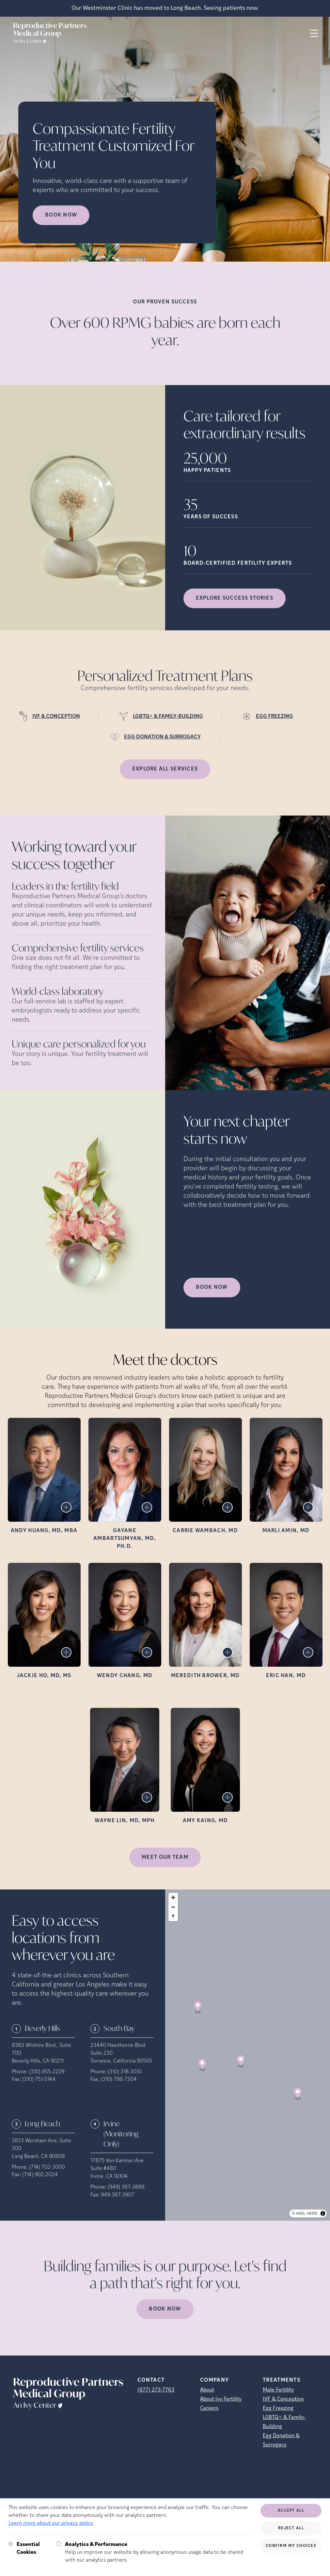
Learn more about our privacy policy (50, 2523)
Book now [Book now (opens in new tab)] (61, 215)
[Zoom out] (173, 1907)
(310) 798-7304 (119, 2079)
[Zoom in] (173, 1897)
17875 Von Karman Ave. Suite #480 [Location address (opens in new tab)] (117, 2164)
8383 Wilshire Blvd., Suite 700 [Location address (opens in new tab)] (41, 2049)
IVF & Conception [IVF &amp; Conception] (283, 2399)
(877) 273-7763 (155, 2390)
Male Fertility (278, 2390)
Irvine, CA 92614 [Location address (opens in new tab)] (109, 2176)
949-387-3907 (117, 2195)
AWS (300, 2213)
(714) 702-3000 (47, 2167)
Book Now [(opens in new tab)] (212, 1287)
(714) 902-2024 (40, 2175)
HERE (312, 2213)
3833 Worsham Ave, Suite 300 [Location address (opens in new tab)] (41, 2144)
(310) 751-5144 (38, 2079)
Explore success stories (234, 598)
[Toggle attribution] (323, 2213)
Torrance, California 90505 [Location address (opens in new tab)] (121, 2061)
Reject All (291, 2528)
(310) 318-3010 (125, 2072)
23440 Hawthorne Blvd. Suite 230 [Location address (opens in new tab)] (118, 2049)
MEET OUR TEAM (165, 1857)
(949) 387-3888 (126, 2187)
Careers (209, 2408)
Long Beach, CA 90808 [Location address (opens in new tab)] (38, 2156)
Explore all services (165, 769)
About (207, 2390)
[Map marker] (197, 2007)
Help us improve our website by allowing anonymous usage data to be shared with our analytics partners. (159, 2552)
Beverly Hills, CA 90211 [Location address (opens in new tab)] (38, 2061)
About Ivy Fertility (221, 2399)
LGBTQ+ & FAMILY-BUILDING (168, 716)
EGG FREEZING (274, 716)
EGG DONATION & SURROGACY (162, 737)
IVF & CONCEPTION (56, 716)
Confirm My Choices (291, 2546)
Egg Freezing (278, 2408)
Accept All (291, 2511)
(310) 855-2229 (46, 2072)
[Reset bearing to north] (173, 1916)
